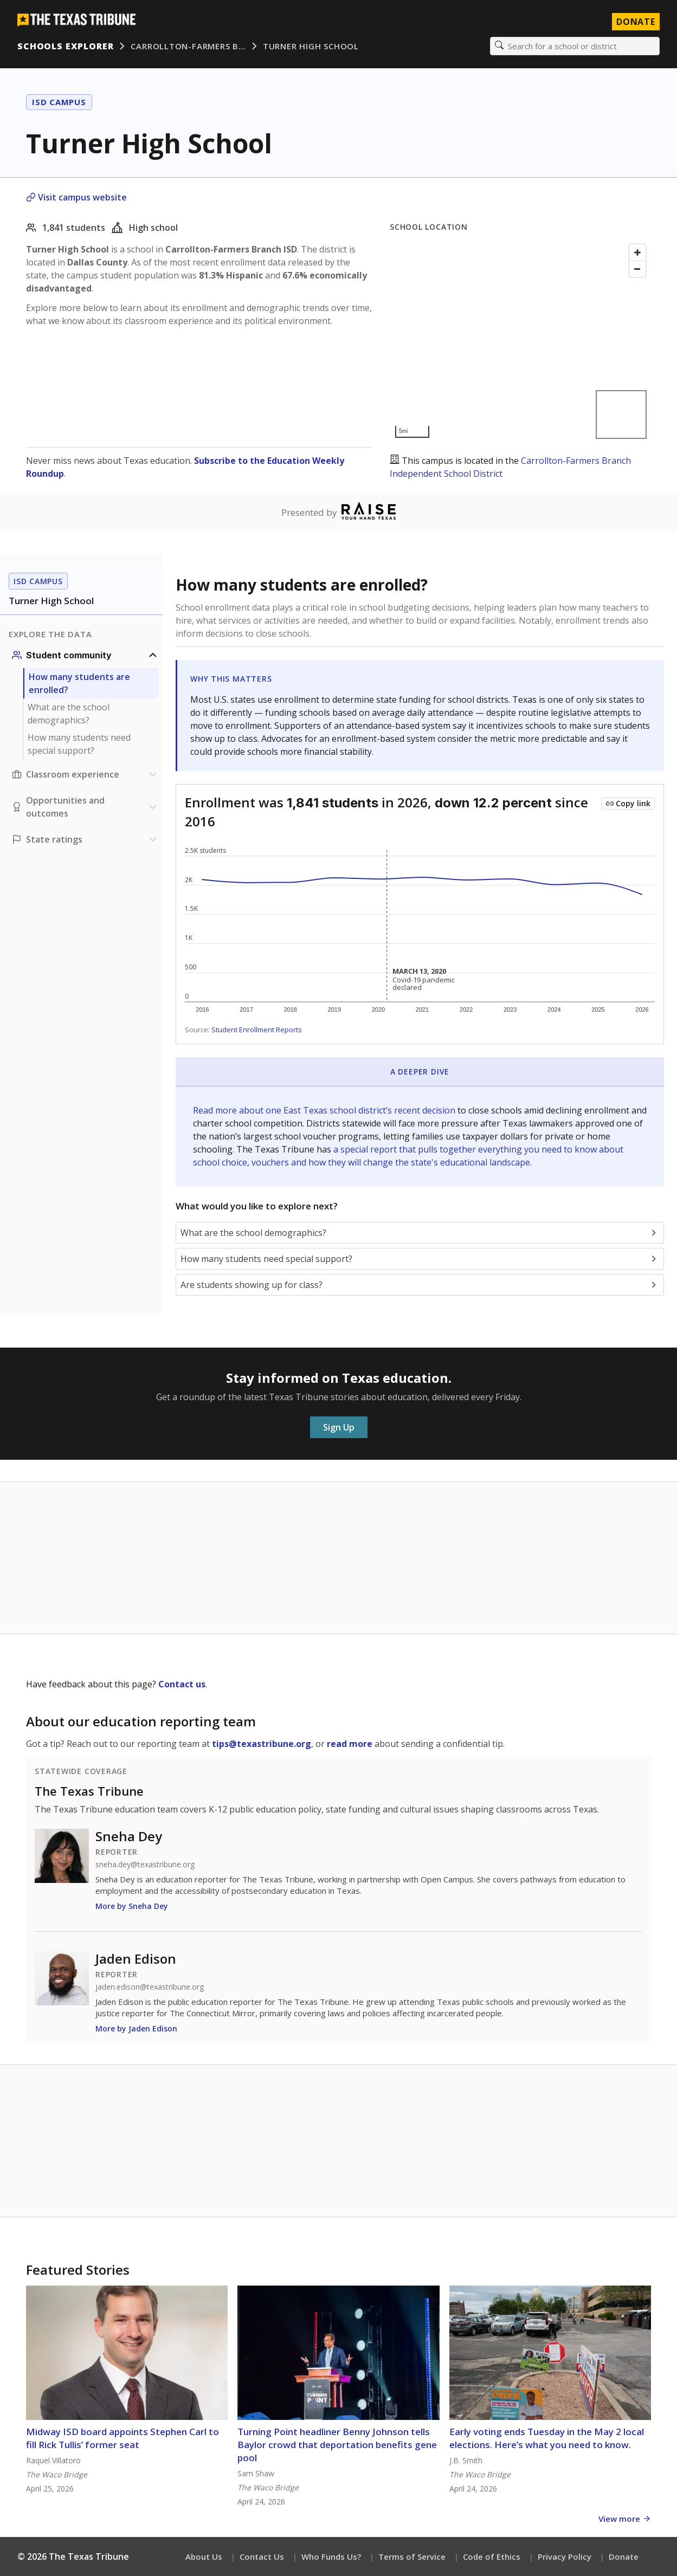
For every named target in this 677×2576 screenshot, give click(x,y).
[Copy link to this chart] (628, 804)
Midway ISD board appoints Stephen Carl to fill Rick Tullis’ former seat (122, 2438)
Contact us (181, 1684)
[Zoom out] (637, 269)
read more (349, 1744)
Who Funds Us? (331, 2556)
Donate (624, 2556)
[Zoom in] (637, 252)
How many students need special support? (79, 744)
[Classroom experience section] (86, 774)
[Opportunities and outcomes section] (86, 806)
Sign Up (338, 1427)
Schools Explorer (65, 46)
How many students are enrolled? (79, 683)
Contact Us (262, 2556)
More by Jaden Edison (136, 2028)
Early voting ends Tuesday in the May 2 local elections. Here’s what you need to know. (546, 2438)
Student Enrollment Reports (256, 1029)
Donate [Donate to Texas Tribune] (635, 22)
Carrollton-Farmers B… (188, 46)
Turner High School (311, 46)
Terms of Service (412, 2556)
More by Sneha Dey (131, 1906)
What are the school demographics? (68, 713)
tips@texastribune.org (261, 1744)
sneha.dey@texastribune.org (145, 1864)
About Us (203, 2556)
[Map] (520, 341)
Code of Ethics (491, 2556)
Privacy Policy (564, 2556)
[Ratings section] (86, 839)
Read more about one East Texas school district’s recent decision (325, 1110)
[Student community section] (86, 655)
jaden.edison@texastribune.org (149, 1987)
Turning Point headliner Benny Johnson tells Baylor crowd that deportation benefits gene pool (337, 2444)
